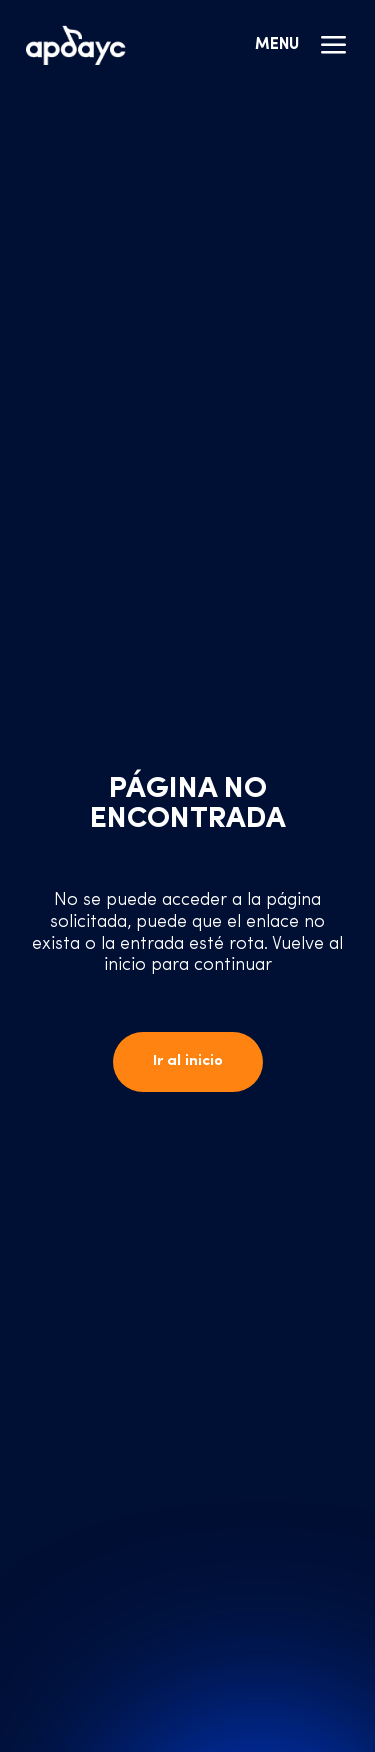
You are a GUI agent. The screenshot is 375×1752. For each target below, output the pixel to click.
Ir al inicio (188, 1061)
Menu (302, 45)
